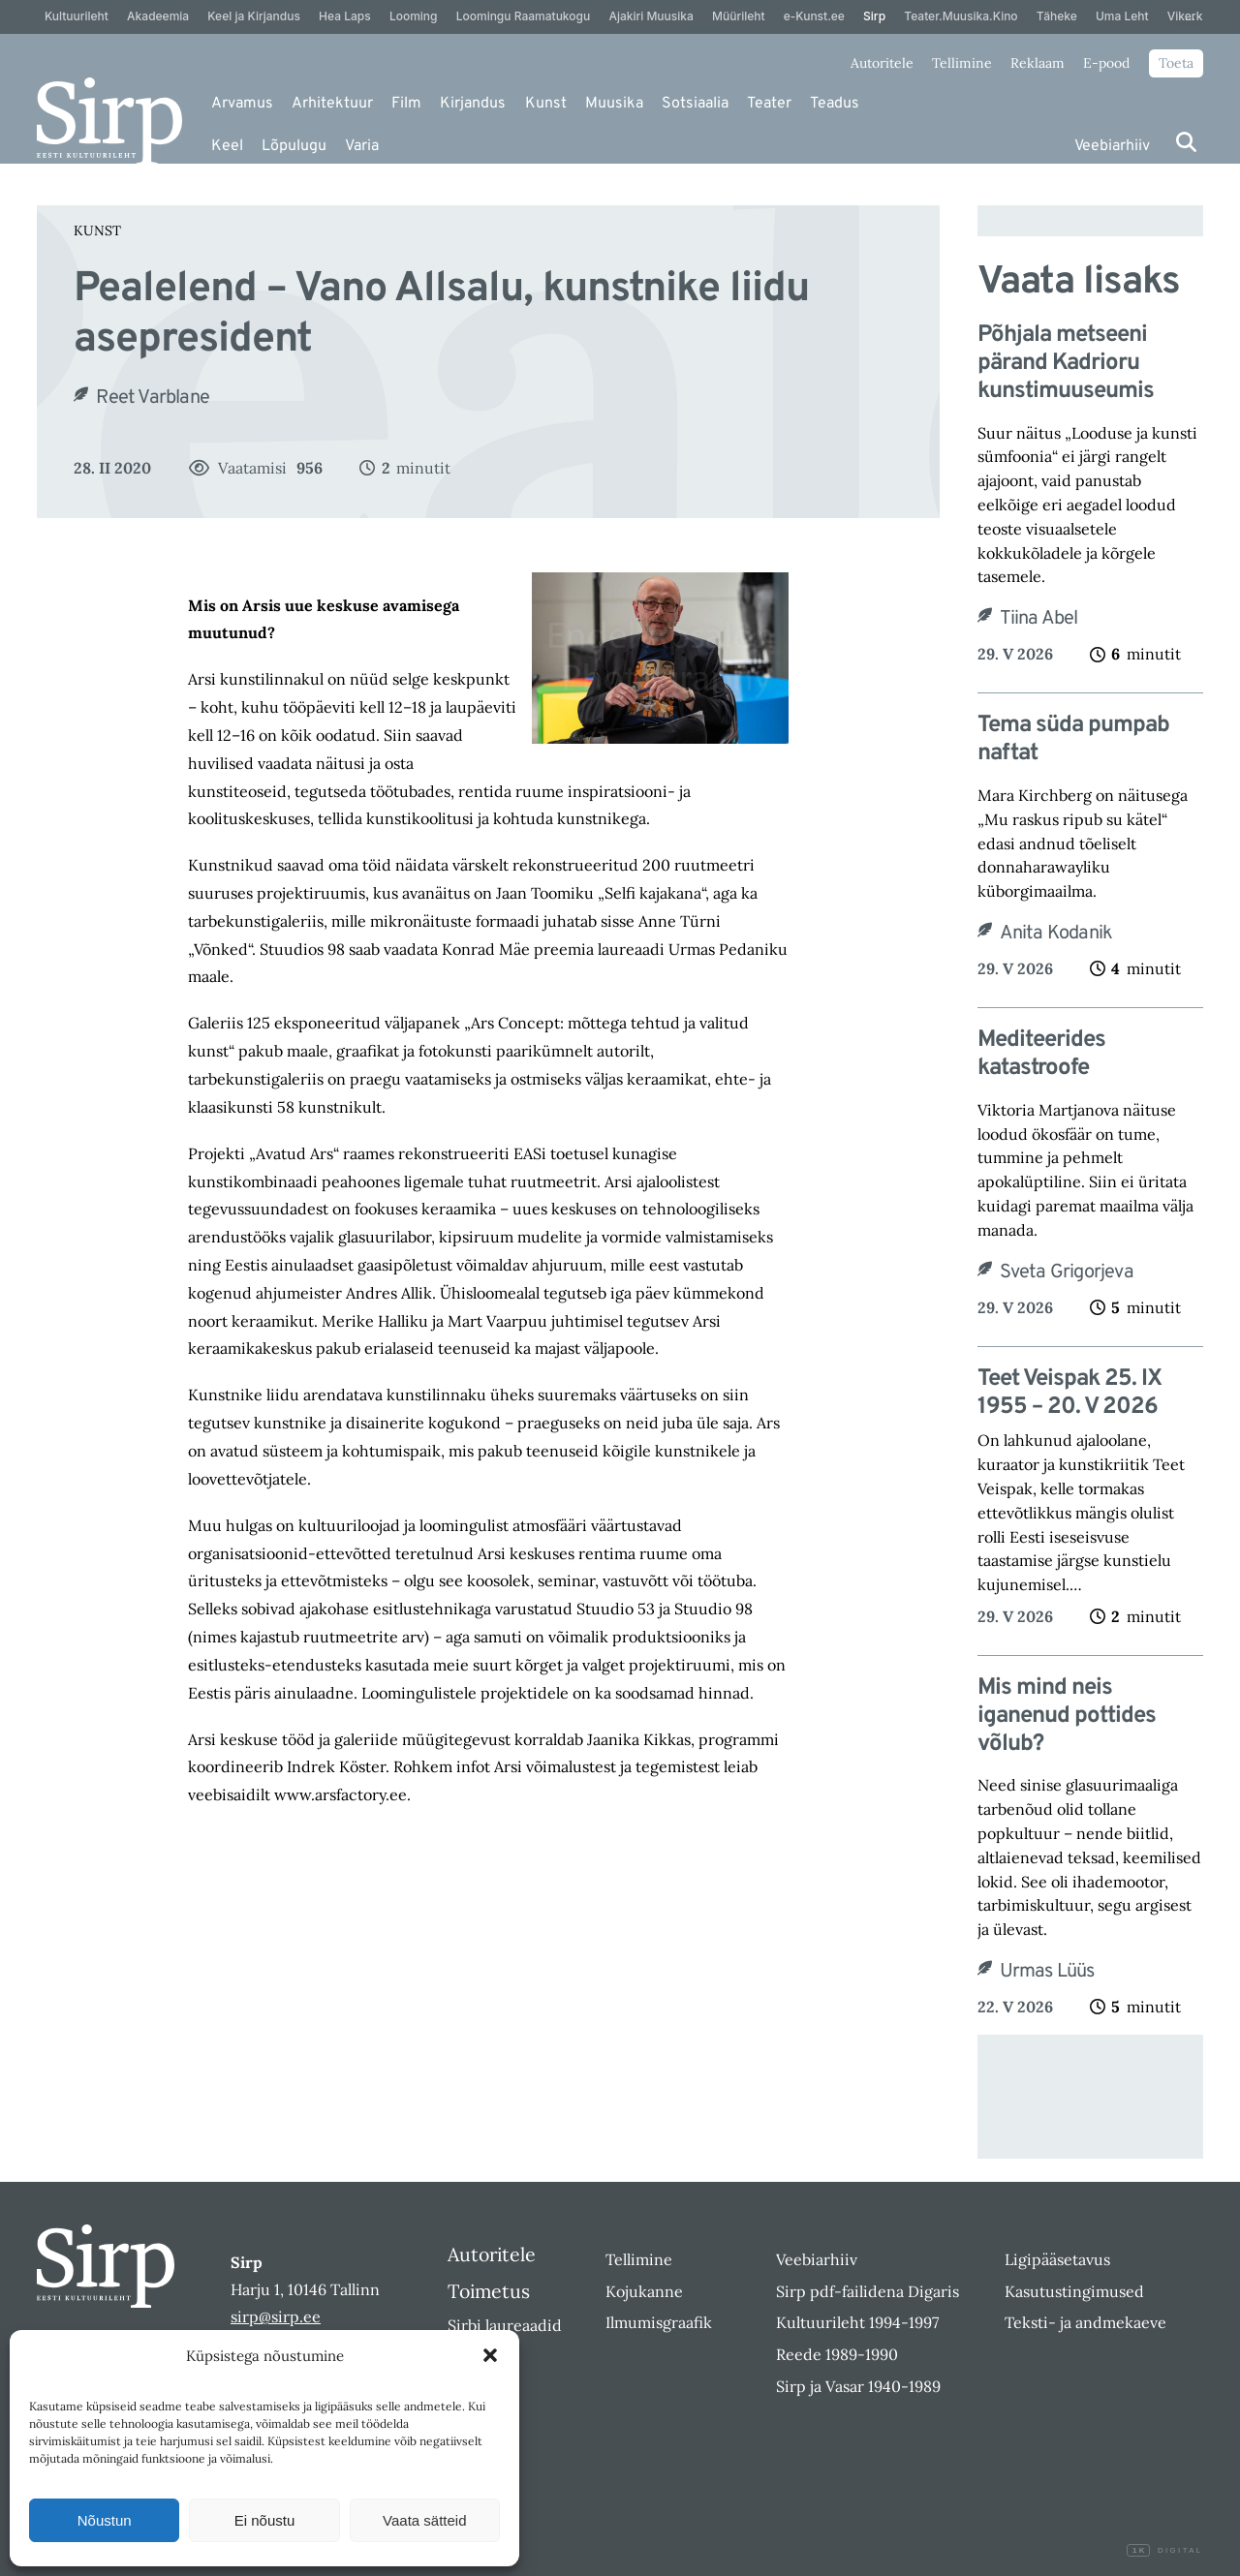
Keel (227, 146)
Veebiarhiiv (1112, 146)
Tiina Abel (1039, 618)
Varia (362, 146)
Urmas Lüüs (1047, 1971)
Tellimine (962, 63)
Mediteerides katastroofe (1041, 1055)
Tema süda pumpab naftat (1073, 740)
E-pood (1106, 63)
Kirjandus (473, 103)
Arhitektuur (332, 103)
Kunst (546, 103)
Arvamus (242, 103)
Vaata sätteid (424, 2520)
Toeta (1176, 63)
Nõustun (105, 2520)
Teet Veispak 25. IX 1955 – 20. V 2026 (1069, 1393)
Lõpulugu (294, 146)
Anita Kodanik (1056, 933)
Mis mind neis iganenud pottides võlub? (1066, 1716)
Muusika (614, 103)
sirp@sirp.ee (276, 2316)
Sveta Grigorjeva (1066, 1272)
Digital (1164, 2551)
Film (406, 103)
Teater (769, 103)
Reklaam (1037, 63)
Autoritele (882, 63)
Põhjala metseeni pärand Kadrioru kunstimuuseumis (1065, 363)
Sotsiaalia (695, 103)
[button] (490, 2355)
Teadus (834, 103)
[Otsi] (1186, 142)
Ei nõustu (264, 2520)
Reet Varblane (152, 398)
